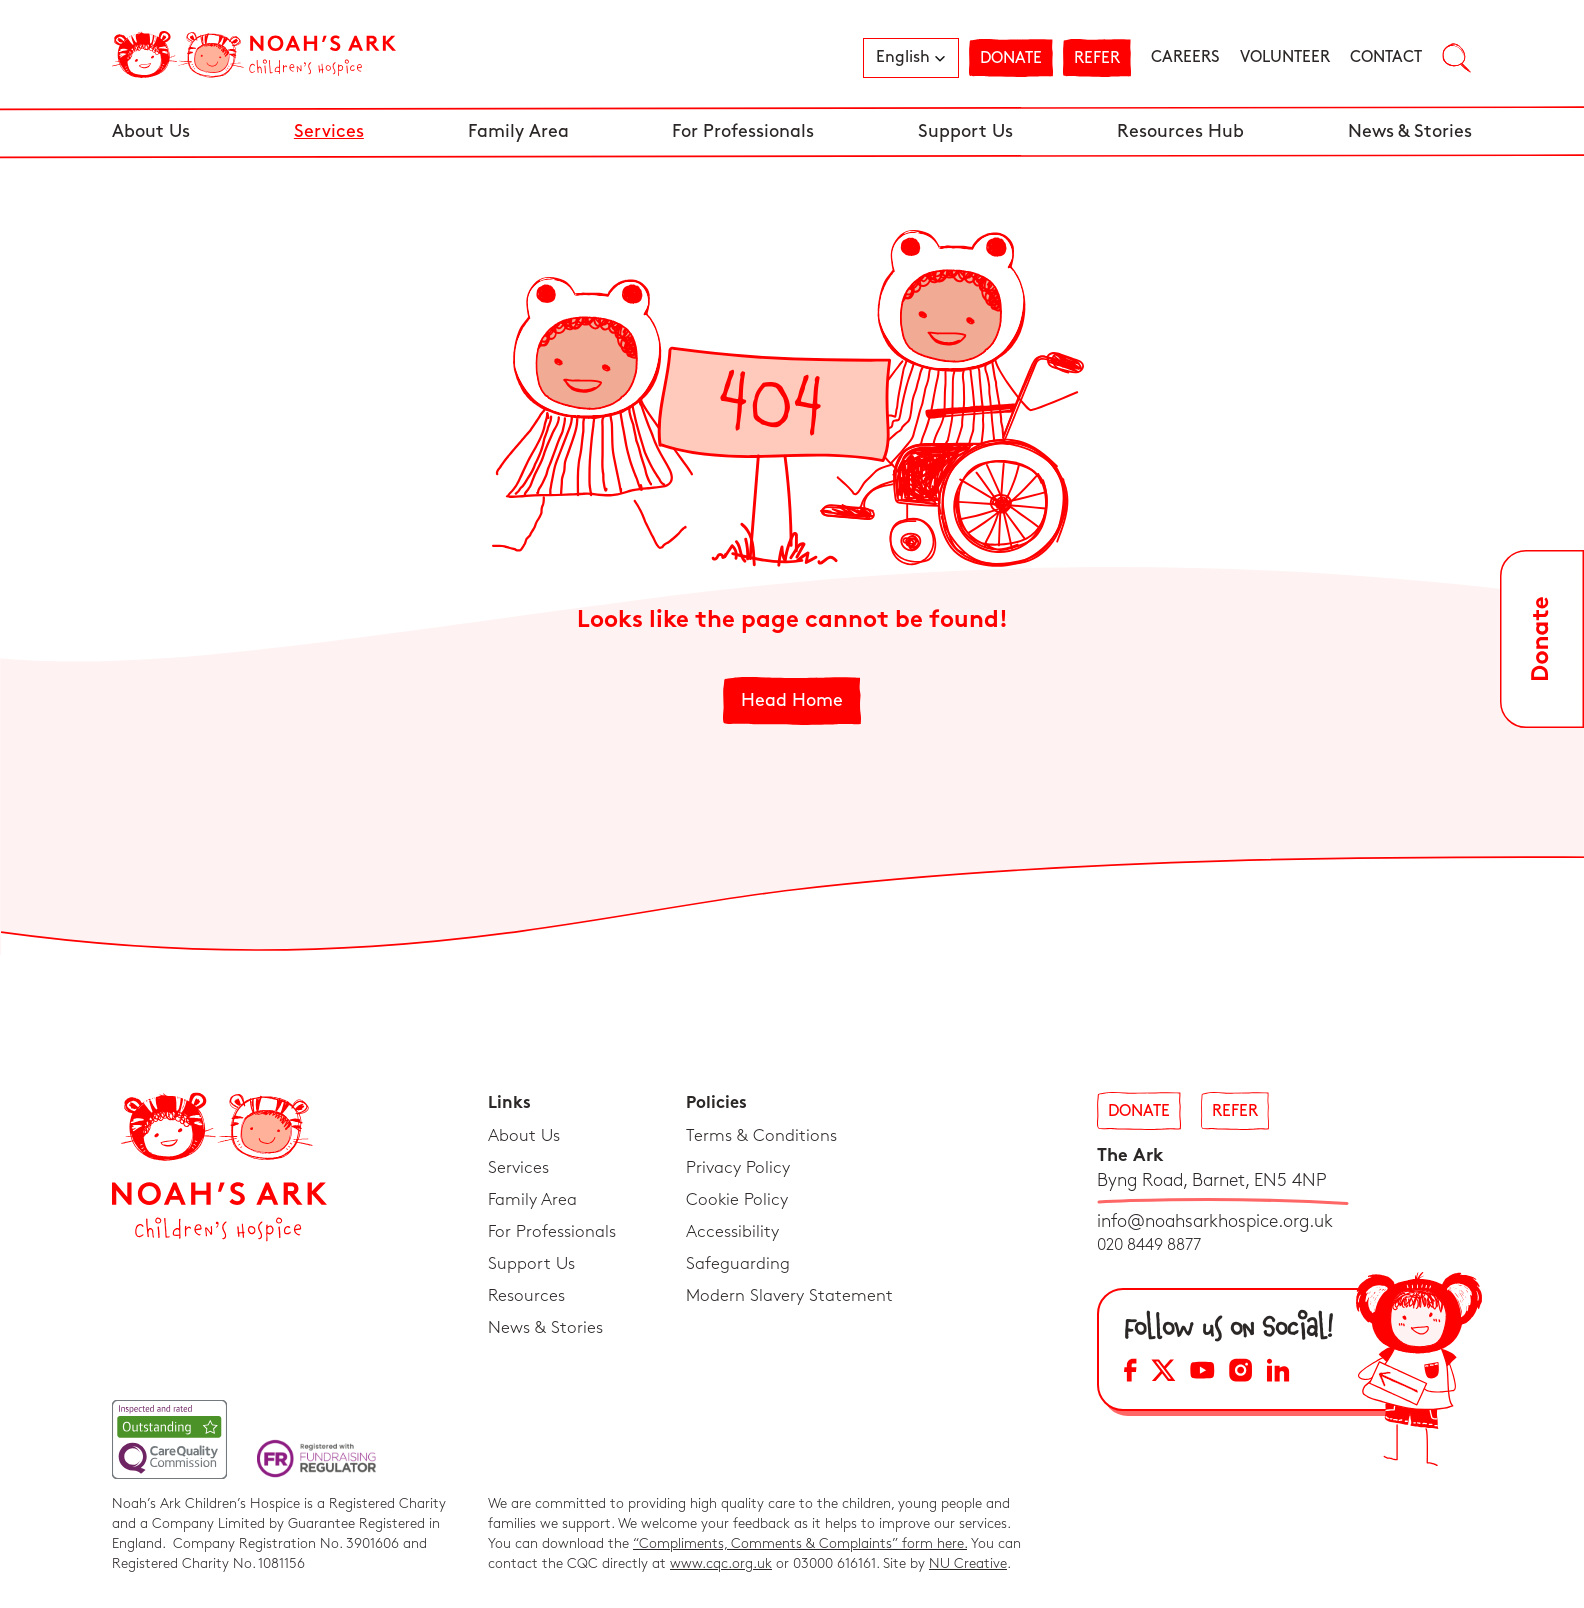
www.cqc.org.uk (721, 1563)
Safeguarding (738, 1264)
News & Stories (1410, 131)
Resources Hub (1180, 131)
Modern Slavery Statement (789, 1296)
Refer (1097, 58)
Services (329, 131)
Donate (1011, 58)
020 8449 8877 (1149, 1245)
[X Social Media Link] (1163, 1373)
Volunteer (1285, 57)
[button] (911, 58)
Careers (1185, 57)
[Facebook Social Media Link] (1130, 1373)
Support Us (965, 131)
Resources (526, 1296)
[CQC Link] (169, 1439)
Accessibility (732, 1232)
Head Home (792, 700)
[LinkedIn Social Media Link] (1278, 1373)
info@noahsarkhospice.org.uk (1215, 1221)
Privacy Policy (738, 1168)
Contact (1386, 57)
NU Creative (968, 1563)
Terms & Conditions (761, 1136)
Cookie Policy (737, 1200)
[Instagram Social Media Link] (1240, 1373)
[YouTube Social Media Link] (1202, 1373)
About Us (151, 131)
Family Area (518, 131)
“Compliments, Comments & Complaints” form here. (800, 1543)
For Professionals (743, 131)
